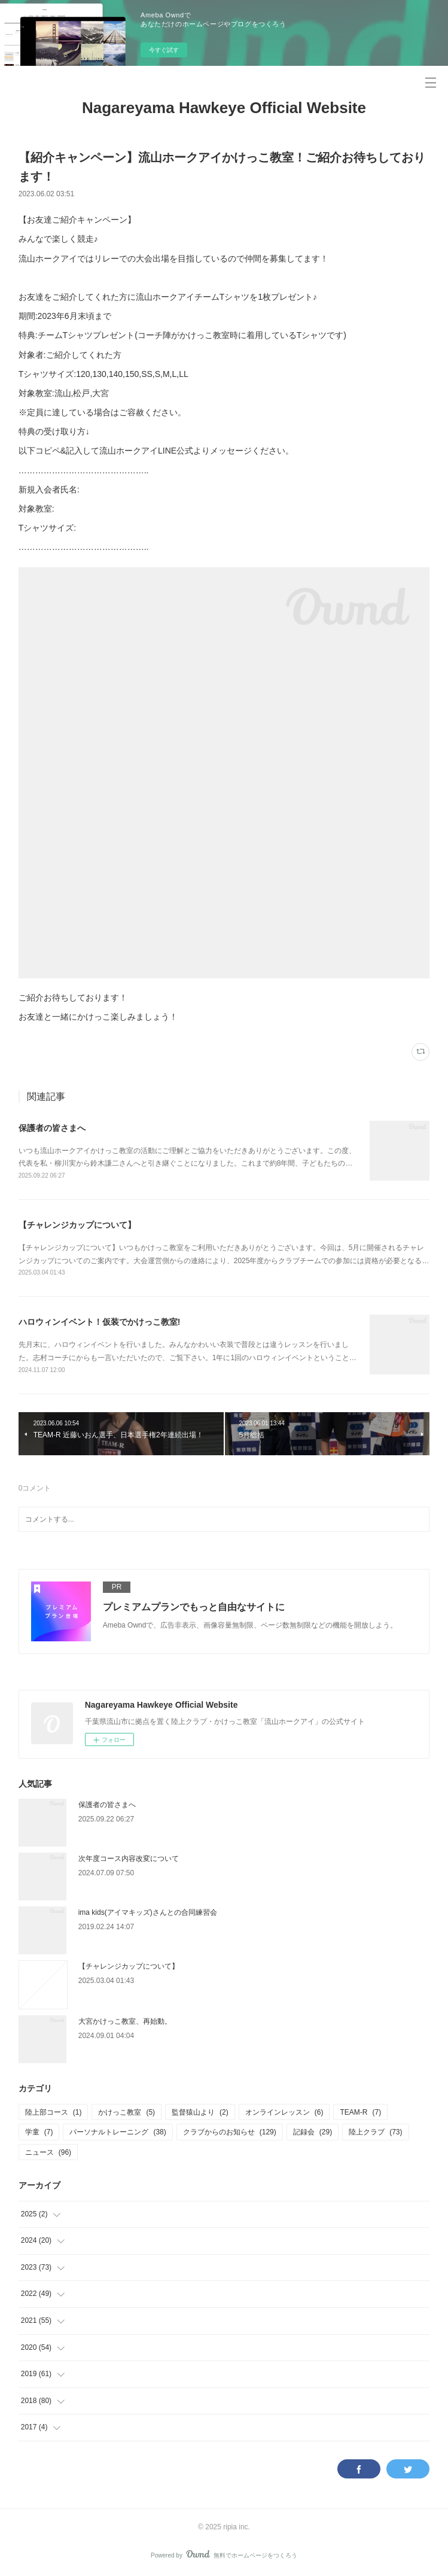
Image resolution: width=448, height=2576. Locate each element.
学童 (39, 2132)
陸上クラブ (375, 2132)
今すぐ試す (164, 50)
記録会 (312, 2132)
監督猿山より (200, 2112)
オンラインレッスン (284, 2112)
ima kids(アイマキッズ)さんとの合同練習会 (147, 1912)
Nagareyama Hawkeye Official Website (224, 108)
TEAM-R (360, 2112)
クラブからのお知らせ (229, 2132)
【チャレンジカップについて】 (77, 1225)
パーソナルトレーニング (117, 2132)
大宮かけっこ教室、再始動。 (125, 2021)
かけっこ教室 (126, 2112)
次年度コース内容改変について (128, 1858)
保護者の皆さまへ (52, 1128)
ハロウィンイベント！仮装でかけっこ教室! (100, 1322)
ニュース (48, 2152)
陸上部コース (53, 2112)
